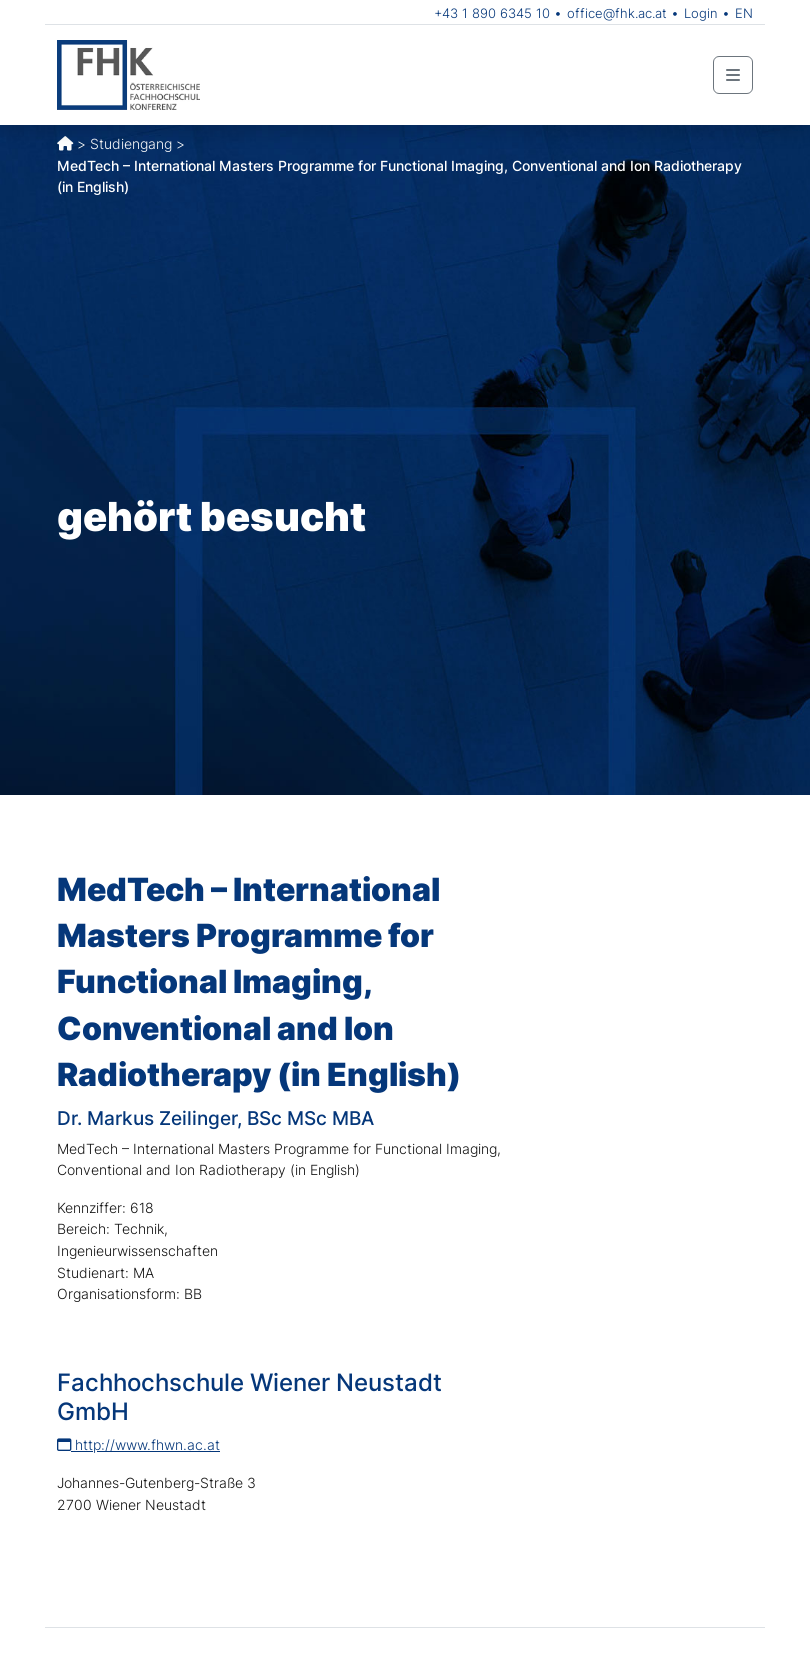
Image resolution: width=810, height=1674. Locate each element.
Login (701, 13)
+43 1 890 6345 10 (492, 13)
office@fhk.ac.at (617, 13)
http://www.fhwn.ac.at (138, 1444)
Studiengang (131, 143)
